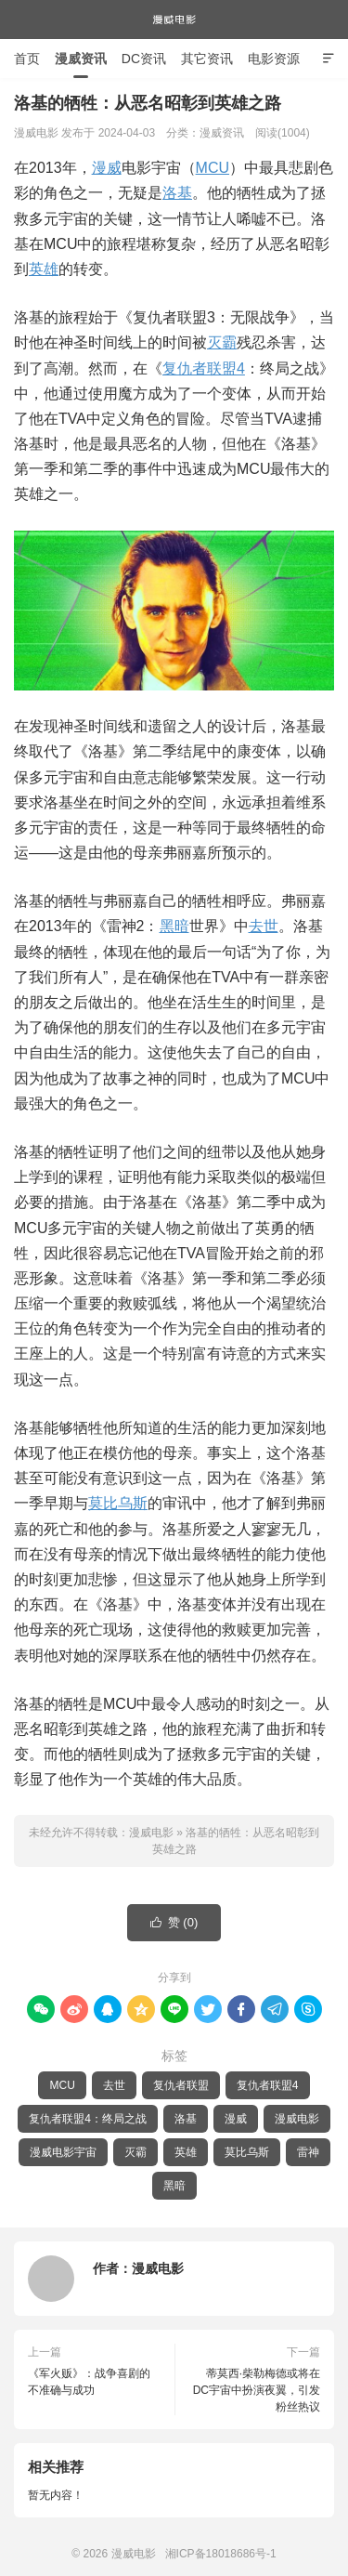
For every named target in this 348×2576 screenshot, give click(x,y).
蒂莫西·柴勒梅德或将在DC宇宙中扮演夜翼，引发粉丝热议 (256, 2390)
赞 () (174, 1922)
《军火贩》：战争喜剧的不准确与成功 (89, 2382)
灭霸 (222, 342)
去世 (263, 926)
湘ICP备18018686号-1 (221, 2553)
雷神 (308, 2152)
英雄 (43, 269)
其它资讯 (207, 58)
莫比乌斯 (118, 1503)
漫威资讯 (81, 58)
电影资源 (274, 58)
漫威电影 (174, 19)
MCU (212, 168)
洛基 (177, 193)
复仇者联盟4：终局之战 (88, 2118)
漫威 (107, 168)
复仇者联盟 (181, 2085)
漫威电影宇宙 (63, 2152)
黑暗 (174, 926)
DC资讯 (144, 58)
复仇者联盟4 (203, 368)
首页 (27, 58)
